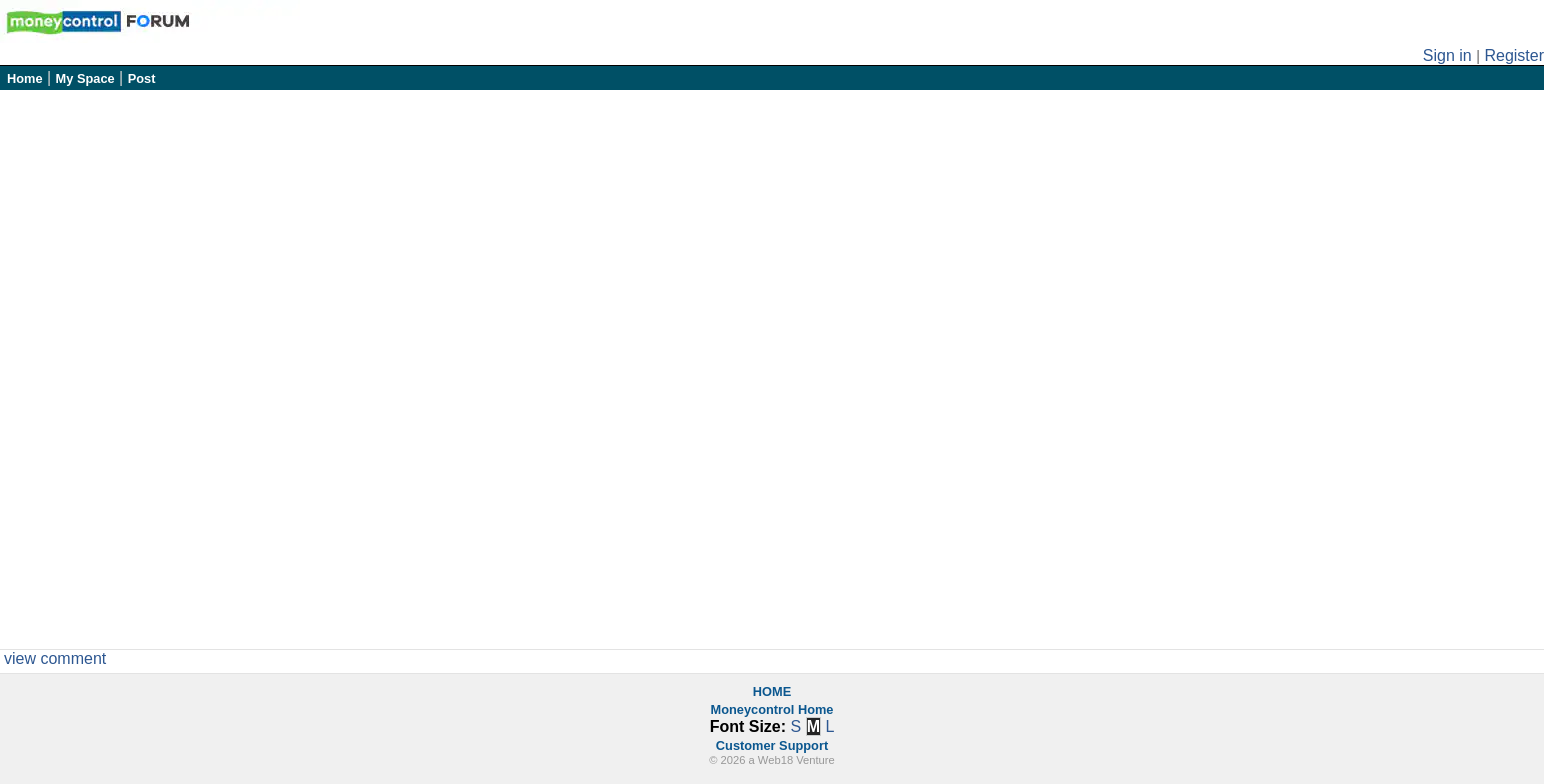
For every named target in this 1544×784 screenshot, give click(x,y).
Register (1514, 55)
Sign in (1447, 55)
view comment (55, 658)
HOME (772, 691)
